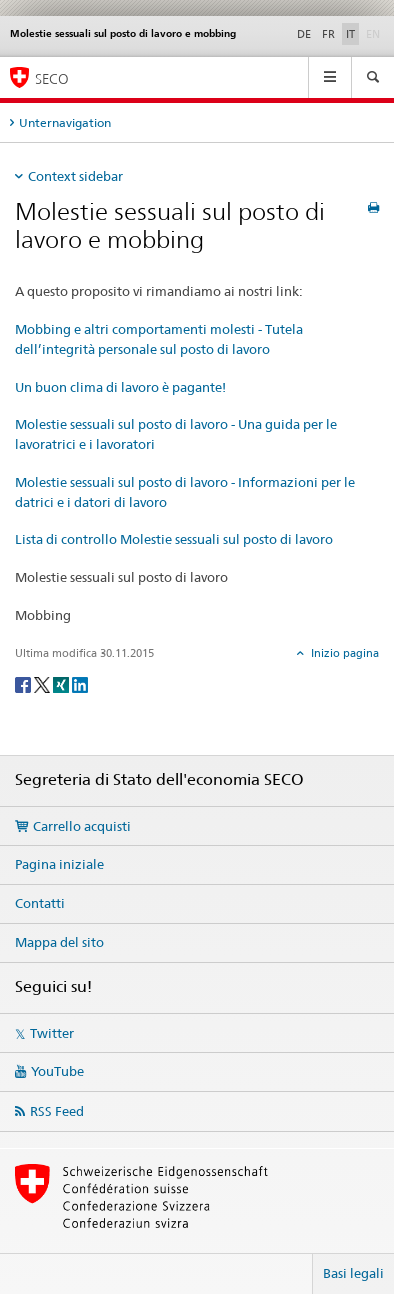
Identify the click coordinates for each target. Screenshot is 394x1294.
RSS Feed (57, 1111)
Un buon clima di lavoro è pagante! (120, 387)
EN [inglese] (375, 33)
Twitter (52, 1033)
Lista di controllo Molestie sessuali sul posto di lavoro (174, 539)
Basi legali (353, 1273)
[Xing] (62, 683)
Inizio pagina (343, 653)
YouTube (57, 1071)
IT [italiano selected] (350, 34)
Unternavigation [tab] (65, 122)
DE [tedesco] (304, 34)
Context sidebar (75, 176)
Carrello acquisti (82, 826)
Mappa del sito (59, 942)
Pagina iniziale (59, 864)
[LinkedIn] (80, 683)
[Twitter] (43, 683)
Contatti (40, 903)
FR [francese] (328, 34)
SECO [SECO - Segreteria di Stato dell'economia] (52, 78)
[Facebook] (24, 683)
